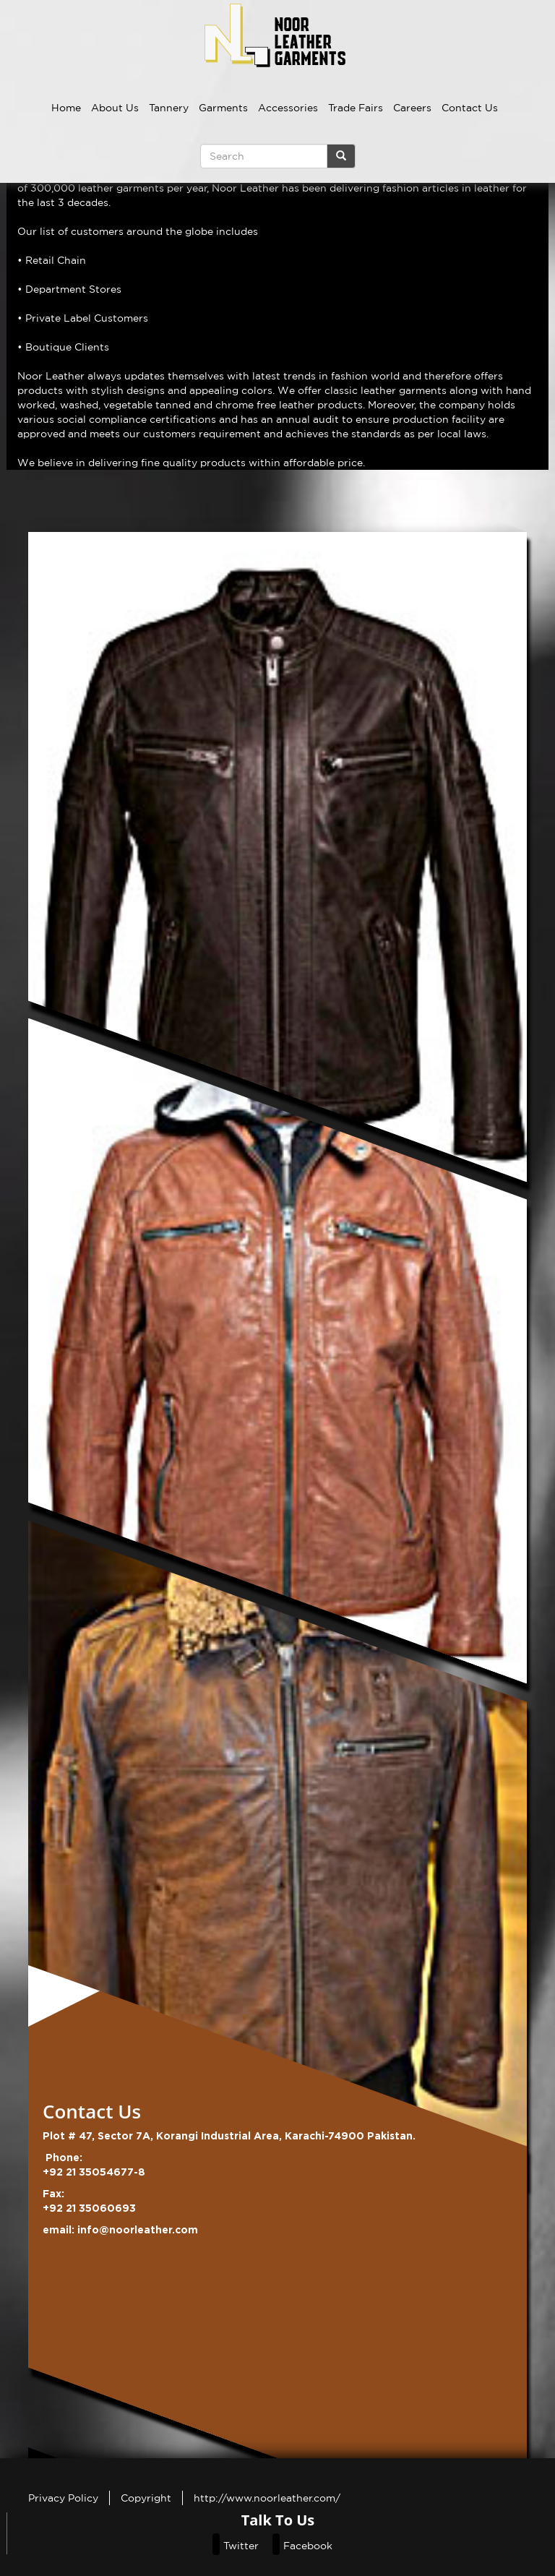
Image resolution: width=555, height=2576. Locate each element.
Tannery (169, 107)
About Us (115, 107)
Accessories (288, 107)
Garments (223, 107)
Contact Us (470, 107)
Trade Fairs (355, 107)
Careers (412, 107)
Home (66, 107)
